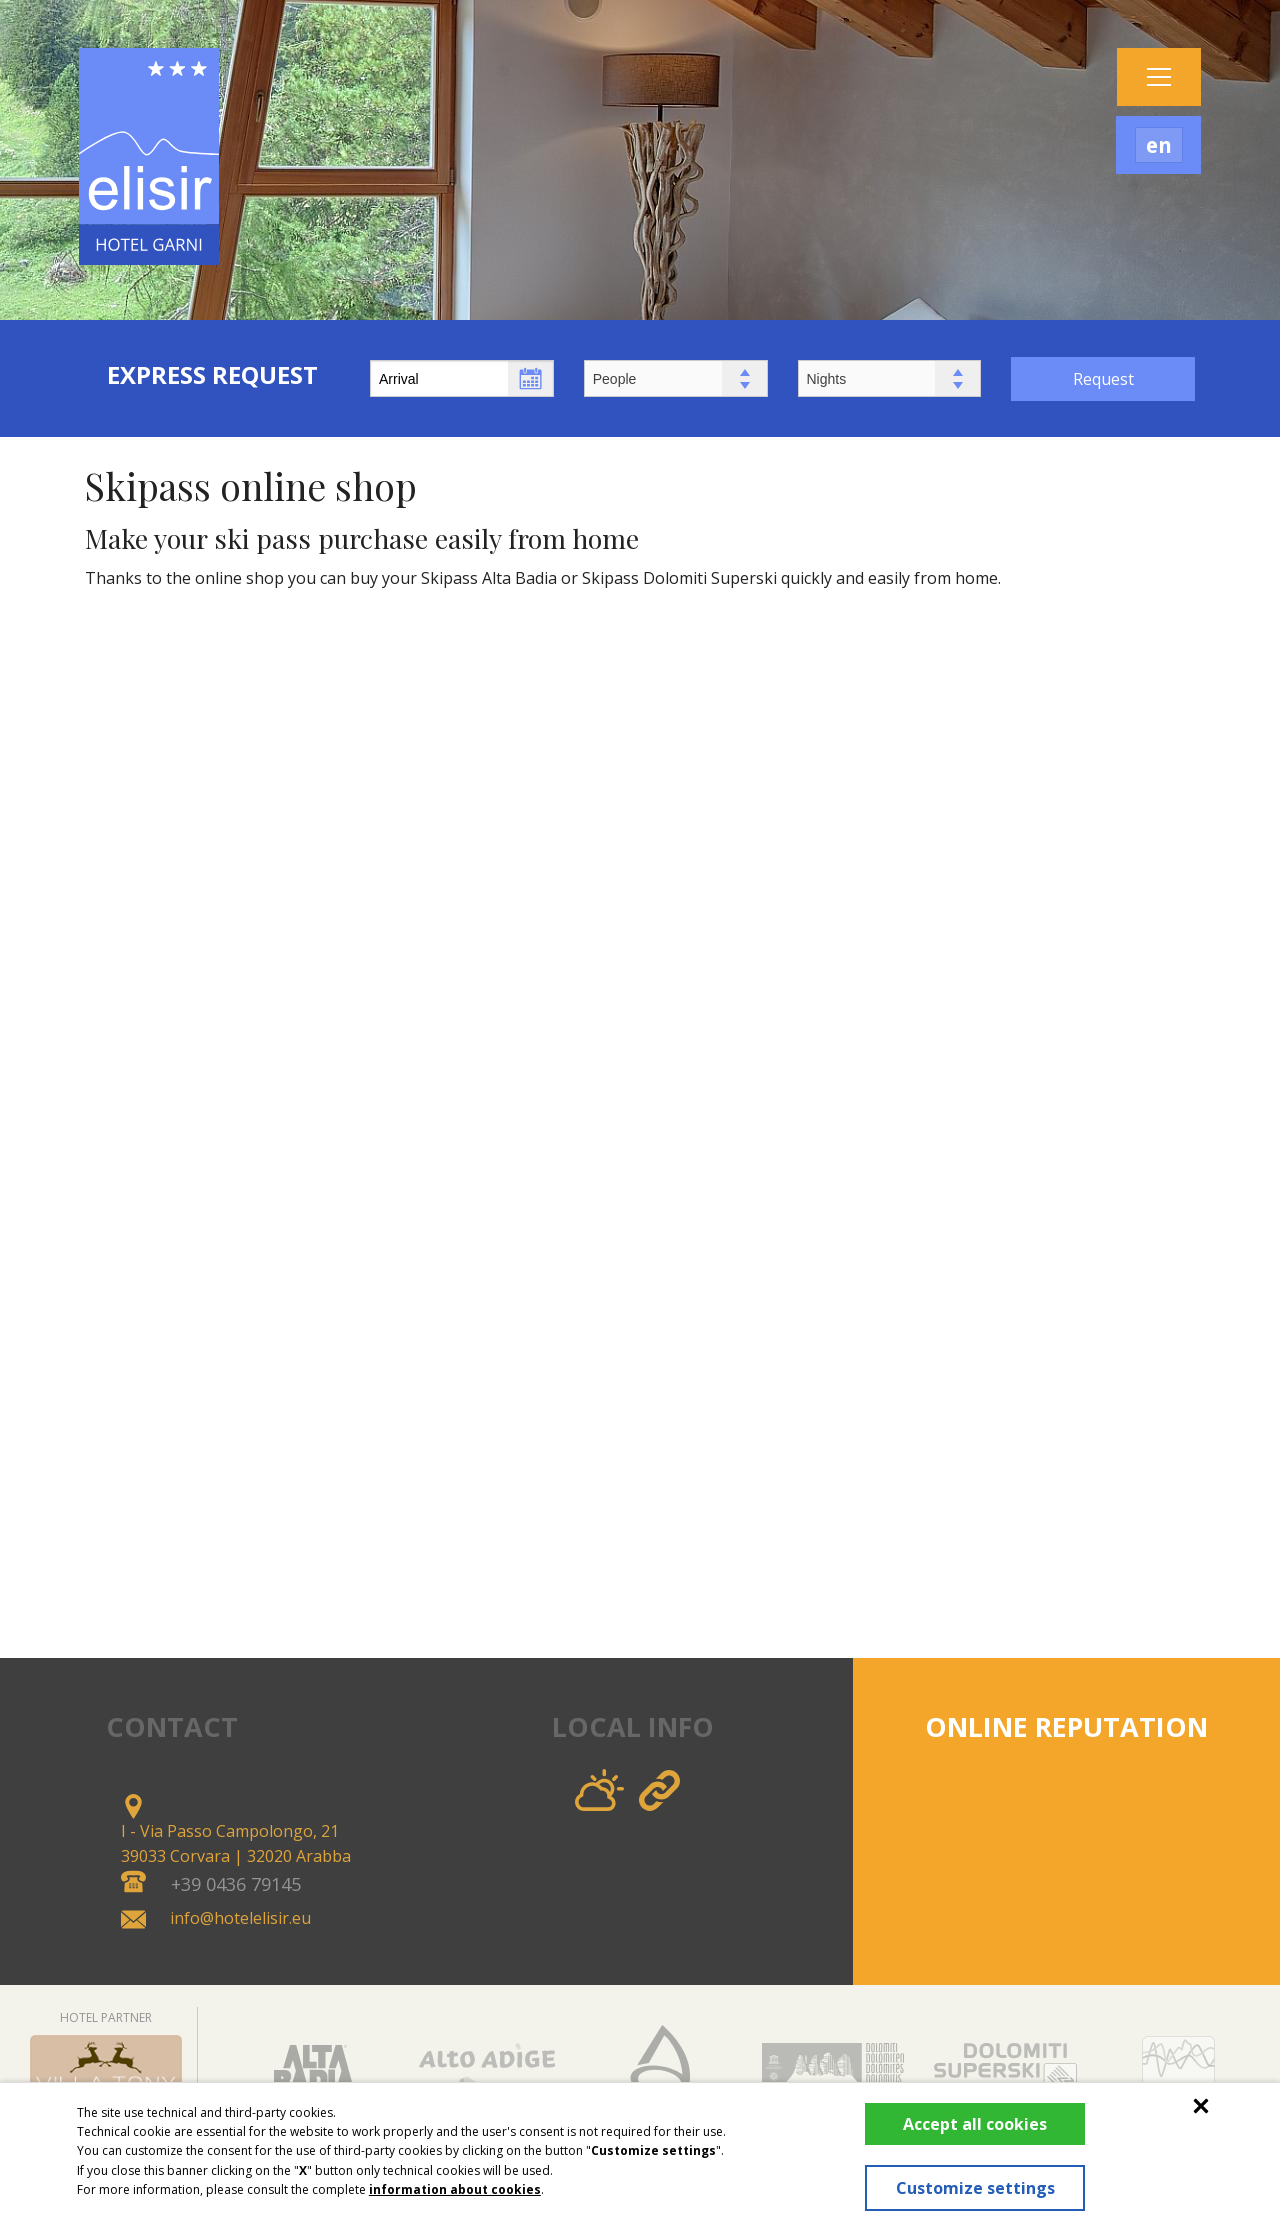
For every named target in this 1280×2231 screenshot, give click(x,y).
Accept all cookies (967, 2102)
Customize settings (966, 2177)
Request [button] (1103, 379)
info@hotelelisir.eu (240, 1918)
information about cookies (455, 2167)
